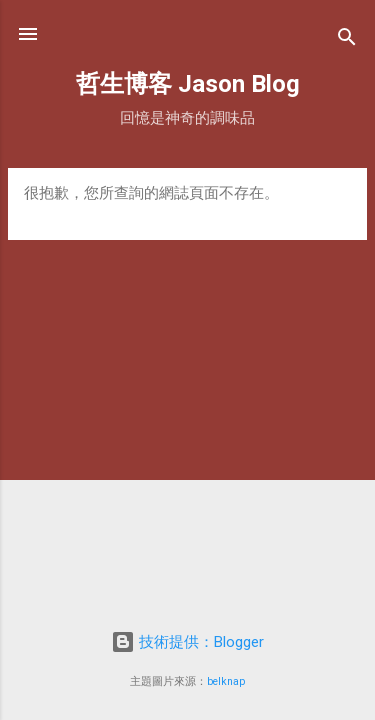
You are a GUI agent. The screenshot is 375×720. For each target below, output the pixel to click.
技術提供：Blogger (187, 642)
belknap (226, 681)
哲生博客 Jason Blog (188, 84)
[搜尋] (347, 40)
